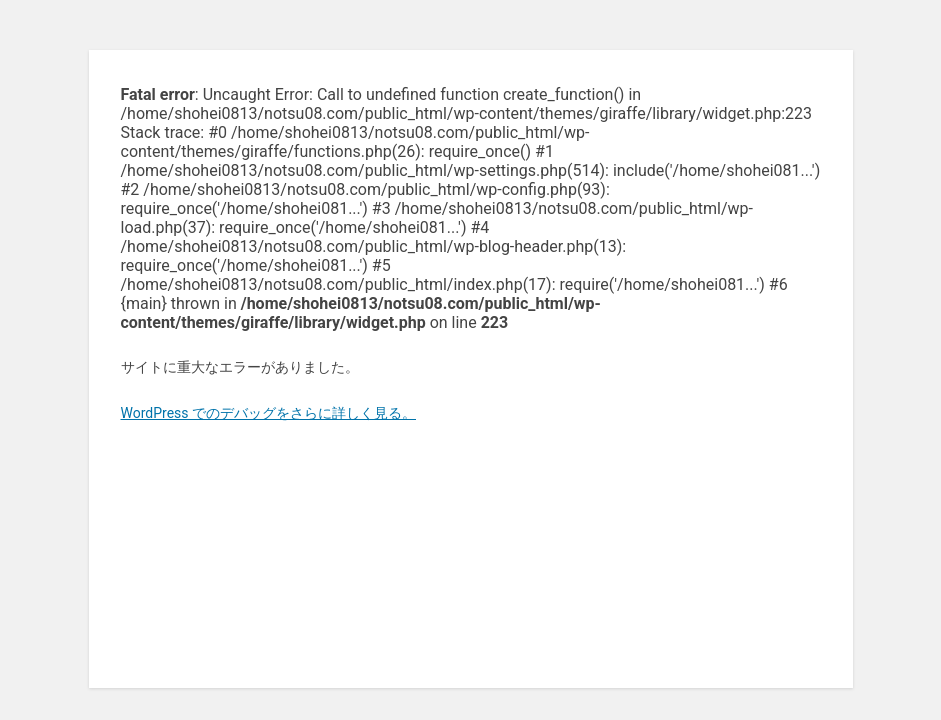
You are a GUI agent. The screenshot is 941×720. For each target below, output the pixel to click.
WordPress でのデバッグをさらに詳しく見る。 (269, 413)
